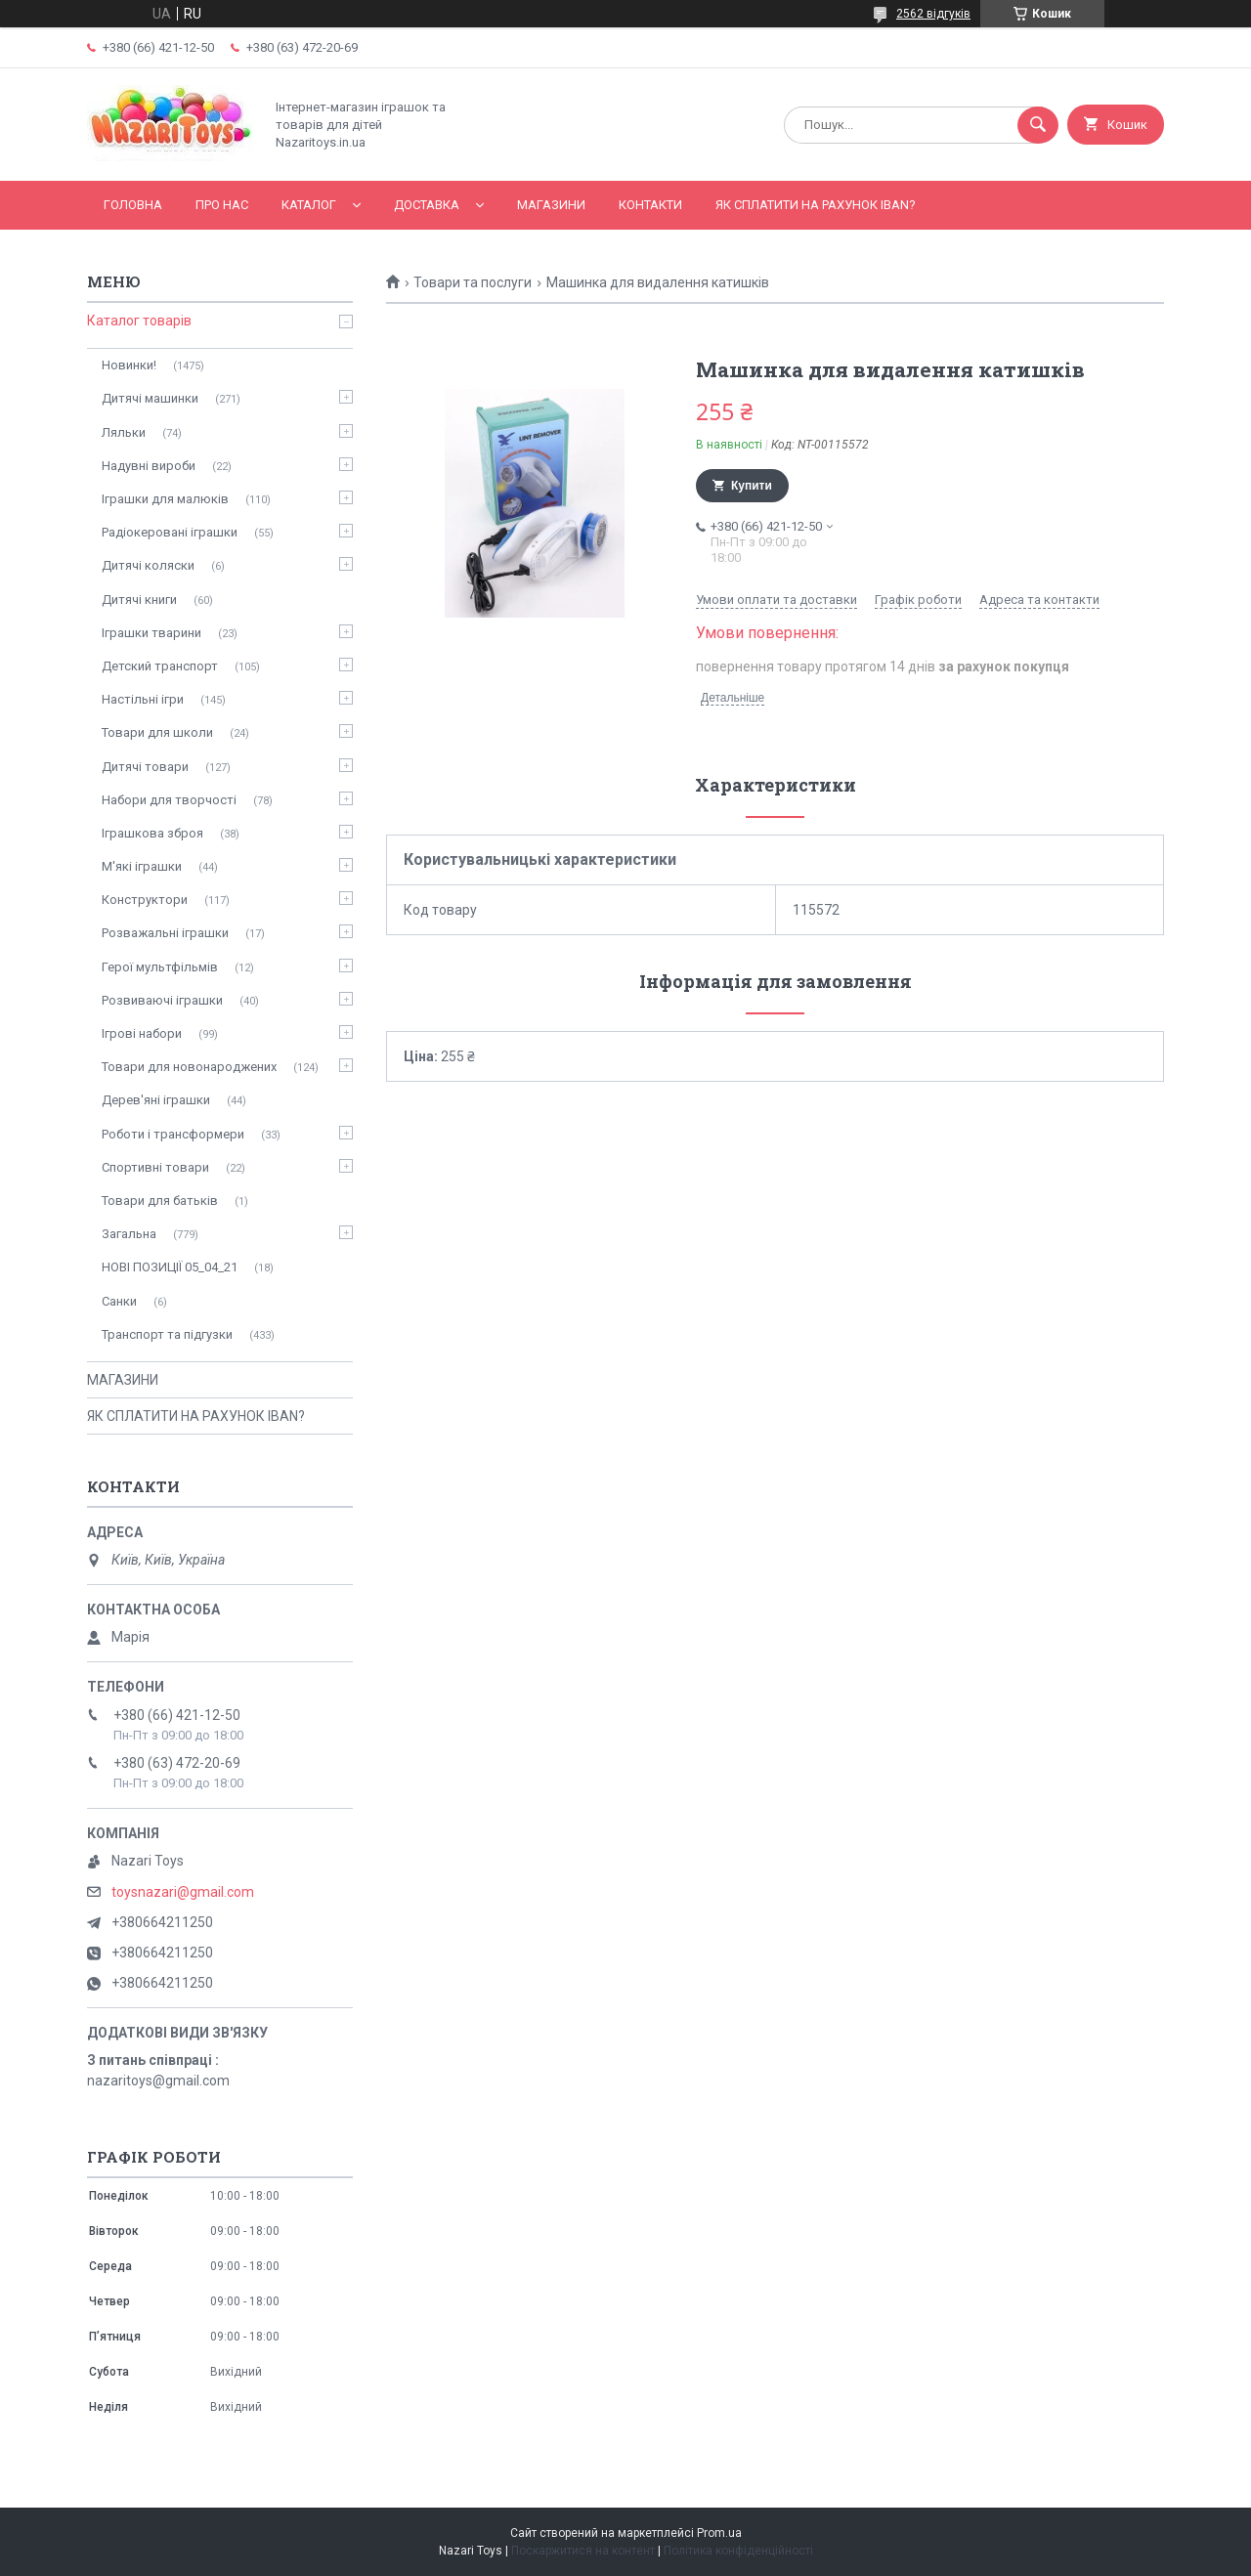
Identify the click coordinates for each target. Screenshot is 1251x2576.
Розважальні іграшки (165, 932)
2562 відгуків (933, 14)
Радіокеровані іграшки (169, 532)
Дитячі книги (139, 599)
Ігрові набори (142, 1033)
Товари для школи (157, 732)
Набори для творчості (169, 800)
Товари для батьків (160, 1200)
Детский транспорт (160, 666)
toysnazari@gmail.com (182, 1892)
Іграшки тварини (151, 632)
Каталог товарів (139, 320)
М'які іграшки (142, 866)
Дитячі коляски (148, 565)
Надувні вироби (148, 465)
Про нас (221, 204)
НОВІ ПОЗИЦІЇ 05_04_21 (169, 1267)
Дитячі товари (145, 766)
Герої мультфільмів (160, 967)
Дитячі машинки (150, 398)
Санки (119, 1301)
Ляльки (124, 432)
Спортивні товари (155, 1167)
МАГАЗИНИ (551, 204)
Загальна (129, 1233)
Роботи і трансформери (173, 1134)
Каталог (308, 204)
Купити (751, 486)
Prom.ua (719, 2533)
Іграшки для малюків (165, 499)
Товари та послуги (472, 282)
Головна (133, 204)
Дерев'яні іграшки (156, 1100)
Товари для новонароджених (189, 1066)
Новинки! (129, 365)
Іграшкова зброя (152, 833)
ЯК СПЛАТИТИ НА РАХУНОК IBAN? (815, 204)
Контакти (650, 204)
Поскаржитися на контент (583, 2550)
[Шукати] (1037, 125)
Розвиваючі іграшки (162, 1000)
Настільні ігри (143, 699)
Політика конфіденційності (738, 2550)
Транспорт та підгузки (167, 1334)
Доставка (426, 204)
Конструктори (145, 899)
